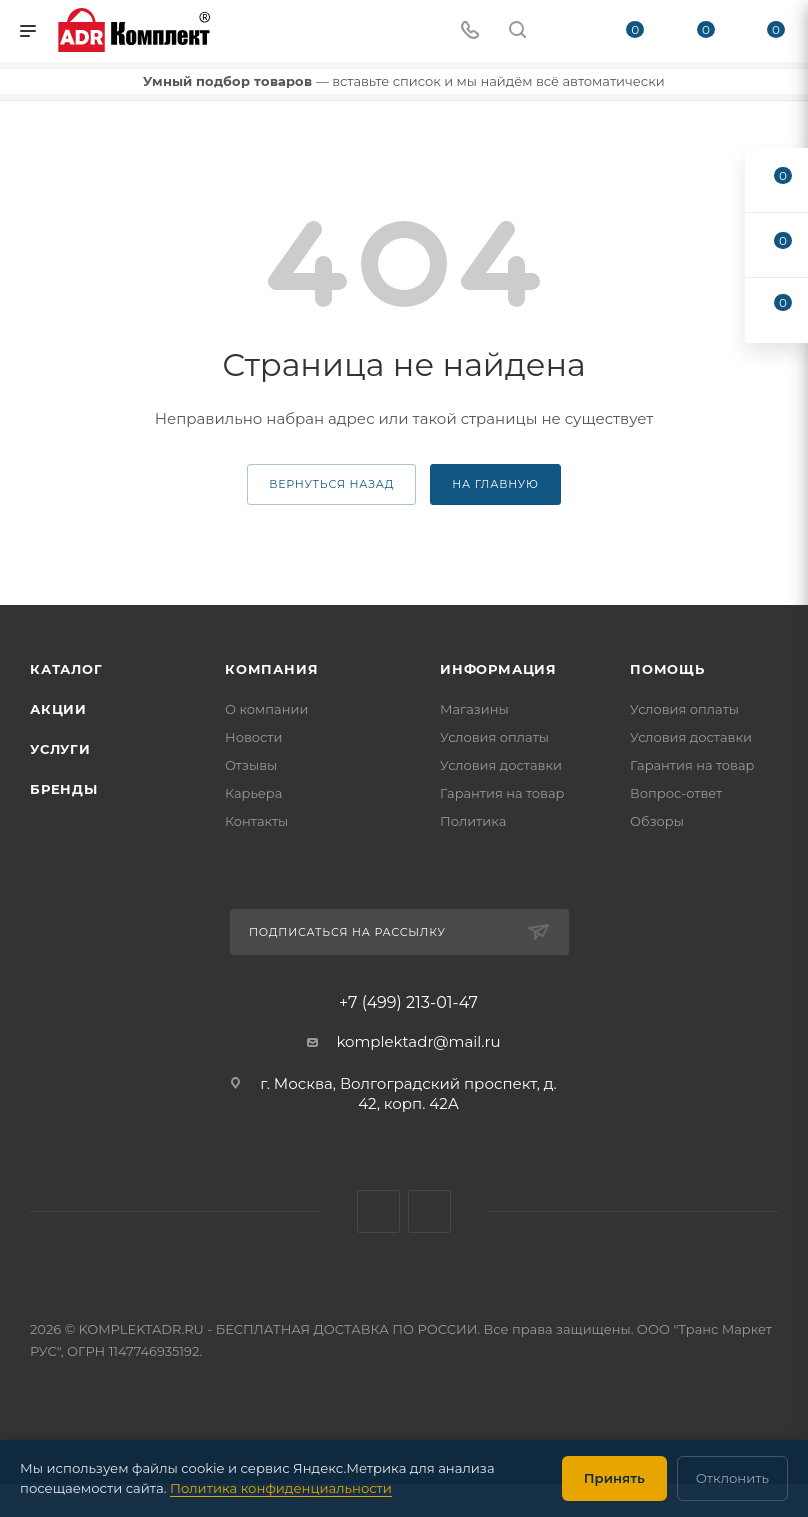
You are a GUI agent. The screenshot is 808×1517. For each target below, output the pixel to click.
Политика (473, 821)
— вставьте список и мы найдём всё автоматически (403, 81)
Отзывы (251, 765)
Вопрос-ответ (676, 793)
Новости (253, 737)
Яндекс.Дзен (429, 1211)
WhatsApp (378, 1211)
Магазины (474, 709)
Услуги (60, 749)
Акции (58, 709)
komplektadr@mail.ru (418, 1041)
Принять (614, 1478)
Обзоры (657, 821)
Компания (271, 669)
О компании (266, 709)
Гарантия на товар (502, 793)
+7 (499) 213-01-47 (408, 1003)
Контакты (256, 821)
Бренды (64, 789)
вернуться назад (331, 484)
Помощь (667, 669)
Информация (498, 669)
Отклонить (732, 1478)
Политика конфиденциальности (281, 1488)
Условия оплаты (494, 737)
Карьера (253, 793)
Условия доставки (501, 765)
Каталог (66, 669)
